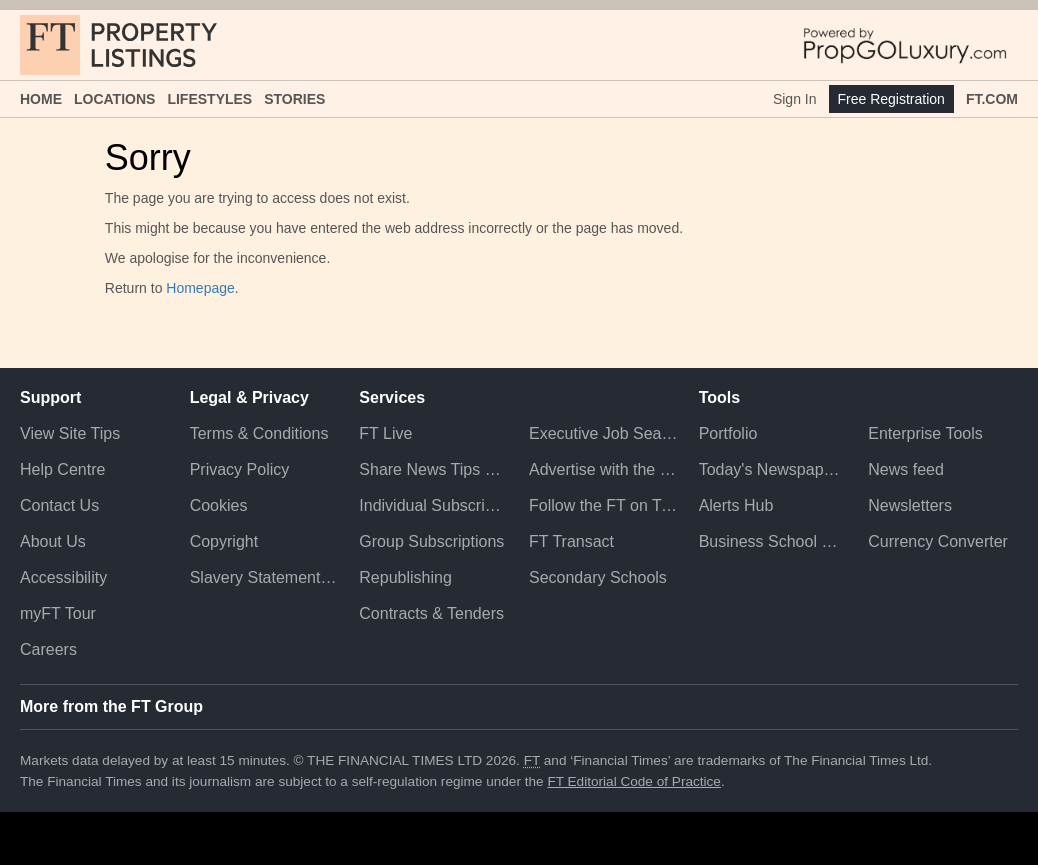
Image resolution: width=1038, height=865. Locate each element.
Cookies (219, 505)
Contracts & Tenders (431, 613)
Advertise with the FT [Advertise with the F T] (604, 469)
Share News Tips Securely (434, 469)
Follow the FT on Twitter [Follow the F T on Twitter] (604, 505)
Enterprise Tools (925, 433)
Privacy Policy (240, 469)
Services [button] (392, 397)
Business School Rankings (774, 541)
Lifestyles (209, 99)
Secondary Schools (598, 577)
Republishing (405, 577)
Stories (294, 99)
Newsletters (910, 505)
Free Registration (891, 99)
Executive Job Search (604, 433)
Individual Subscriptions (434, 505)
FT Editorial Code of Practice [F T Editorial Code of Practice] (634, 781)
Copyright (224, 541)
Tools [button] (719, 397)
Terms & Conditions (259, 433)
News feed (906, 469)
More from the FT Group (111, 706)
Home (41, 99)
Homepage (200, 288)
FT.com (992, 99)
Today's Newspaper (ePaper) (774, 469)
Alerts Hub (736, 505)
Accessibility (63, 577)
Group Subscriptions (431, 541)
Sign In (795, 99)
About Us (53, 541)
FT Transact (571, 541)
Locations (114, 99)
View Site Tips (70, 433)
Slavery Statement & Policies (265, 577)
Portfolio (728, 433)
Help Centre (62, 469)
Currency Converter (938, 541)
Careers (48, 649)
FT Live (385, 433)
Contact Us (59, 505)
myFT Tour (58, 613)
